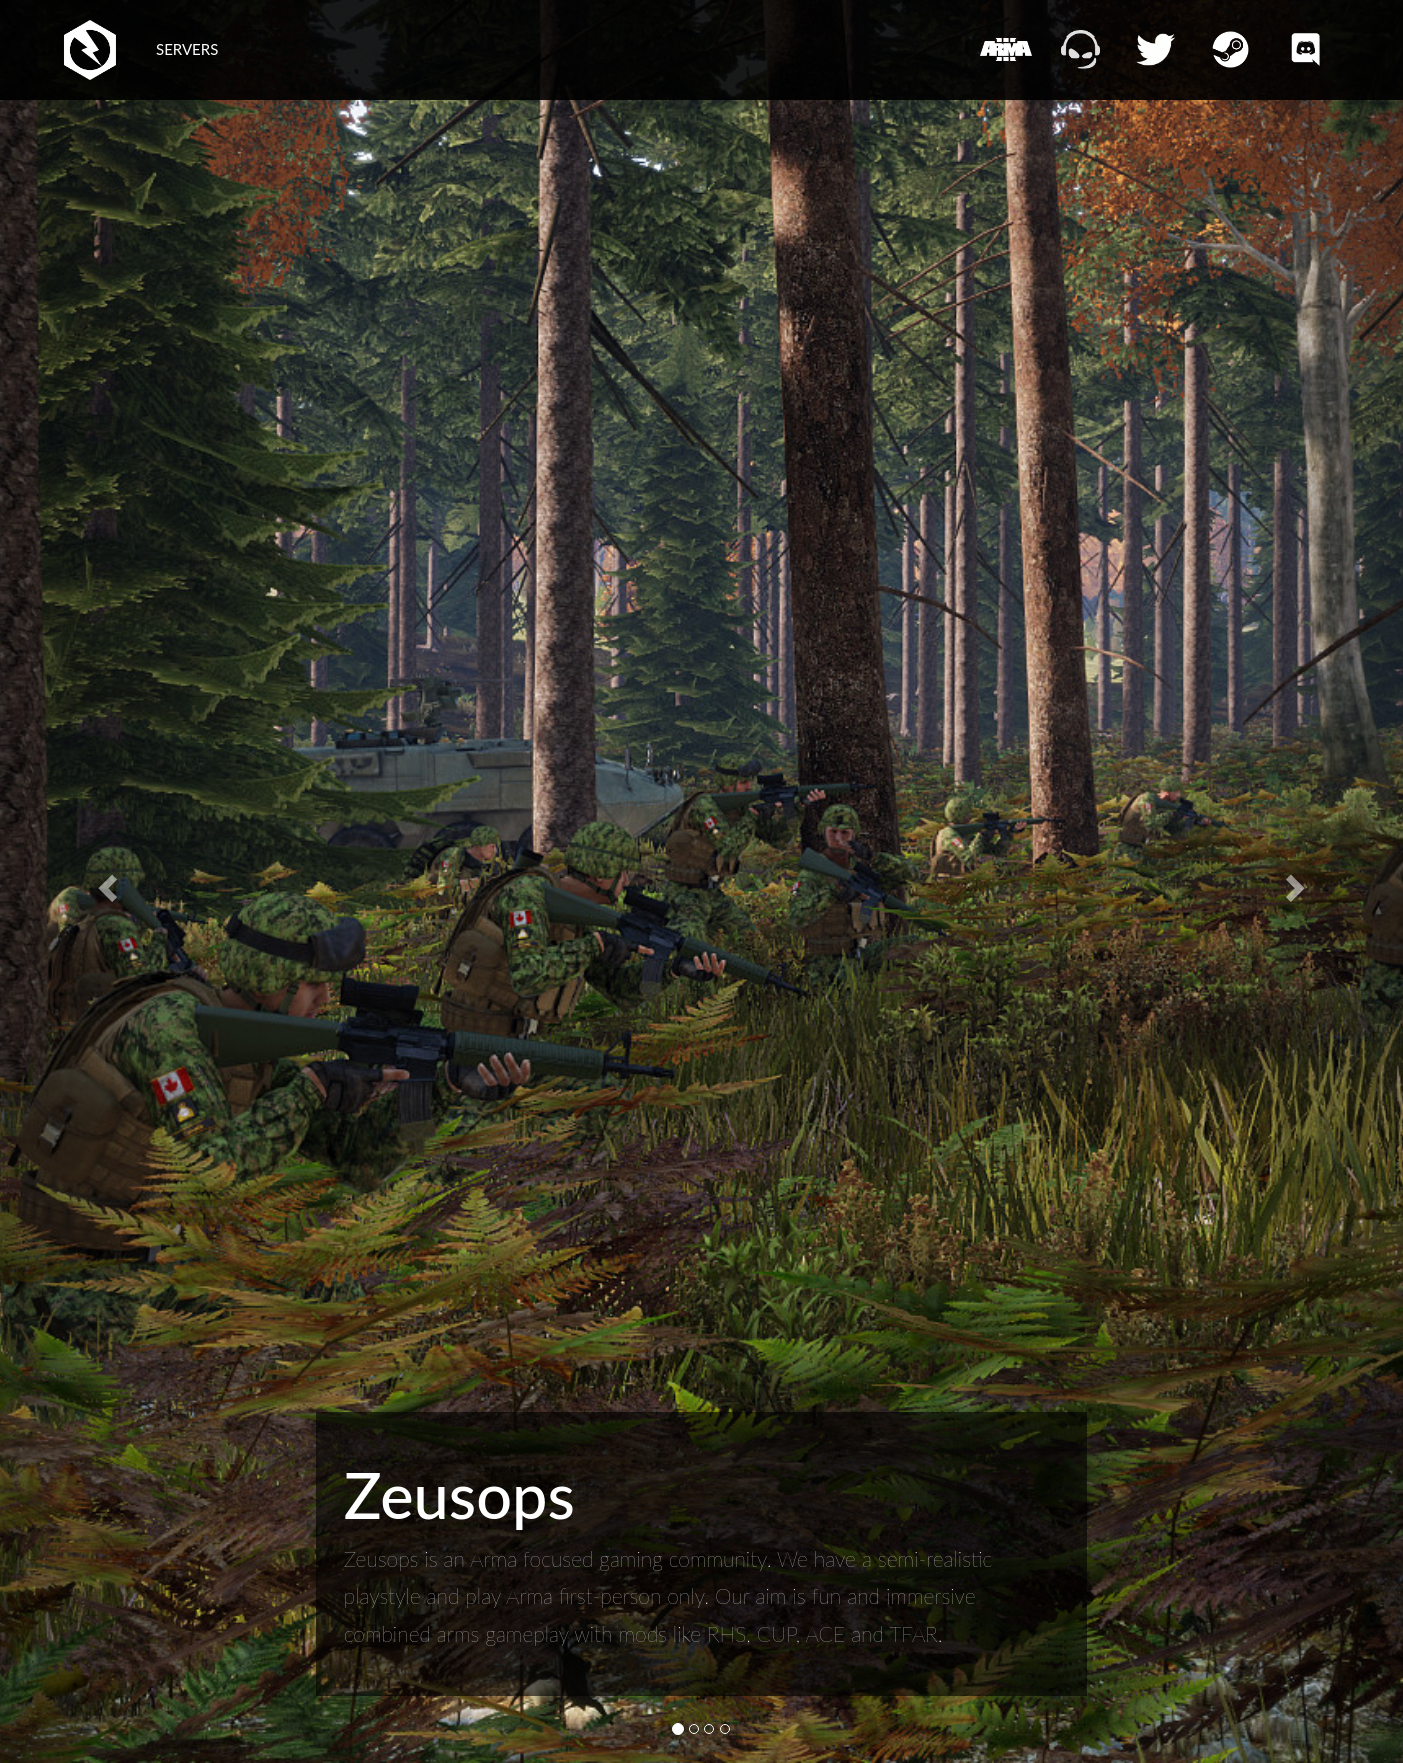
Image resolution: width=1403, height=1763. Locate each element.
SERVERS (187, 49)
